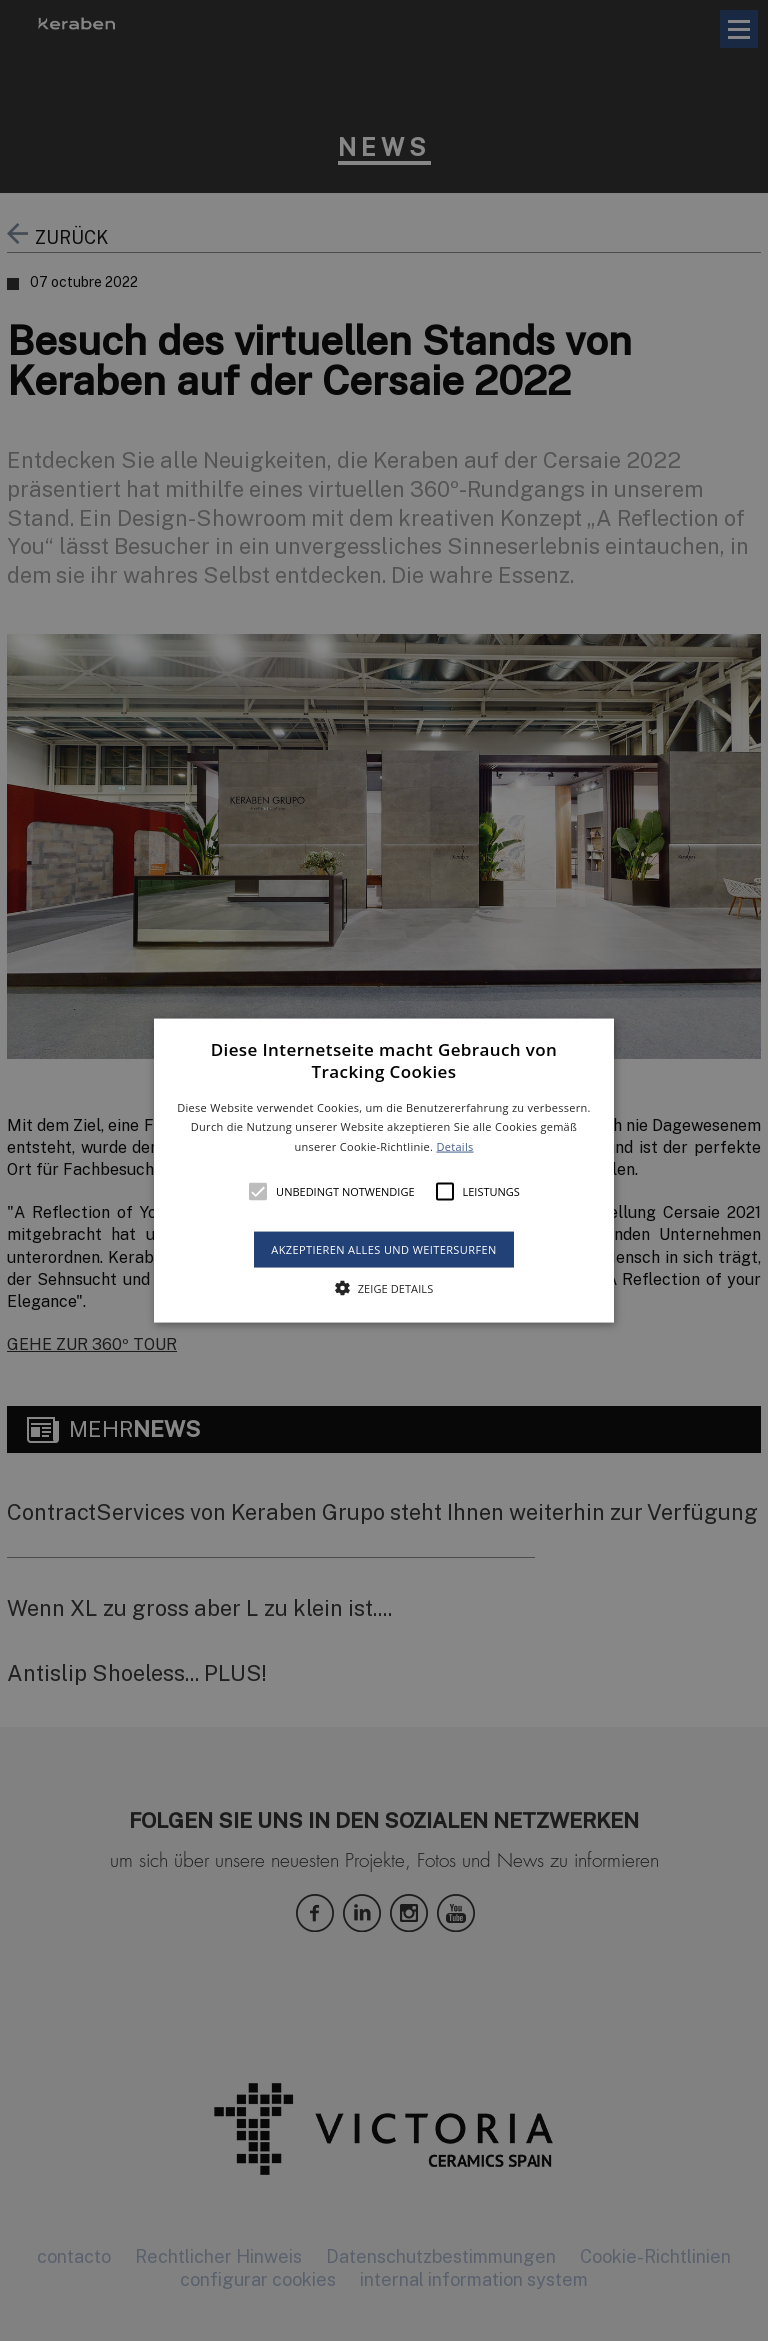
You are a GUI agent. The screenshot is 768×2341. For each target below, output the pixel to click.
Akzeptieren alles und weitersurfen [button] (383, 1249)
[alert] (384, 1170)
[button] (384, 1170)
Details (454, 1146)
